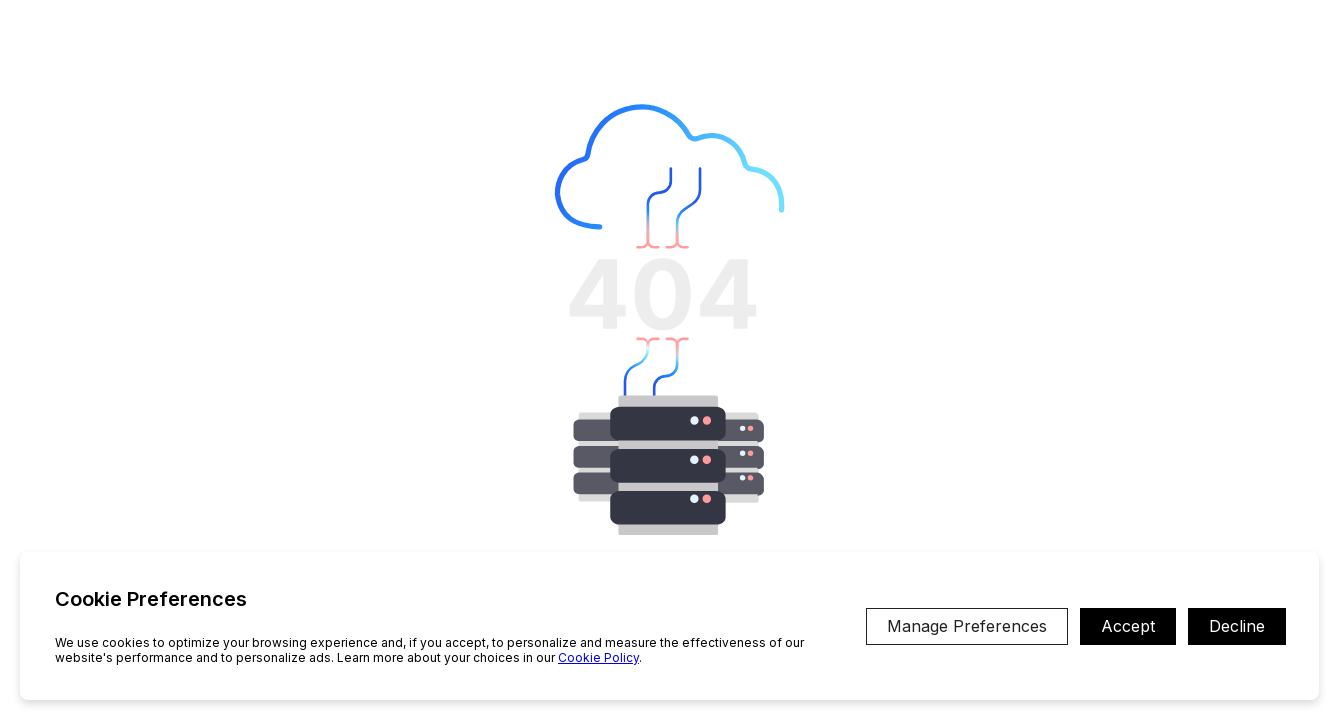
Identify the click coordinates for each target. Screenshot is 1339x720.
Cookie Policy (598, 657)
